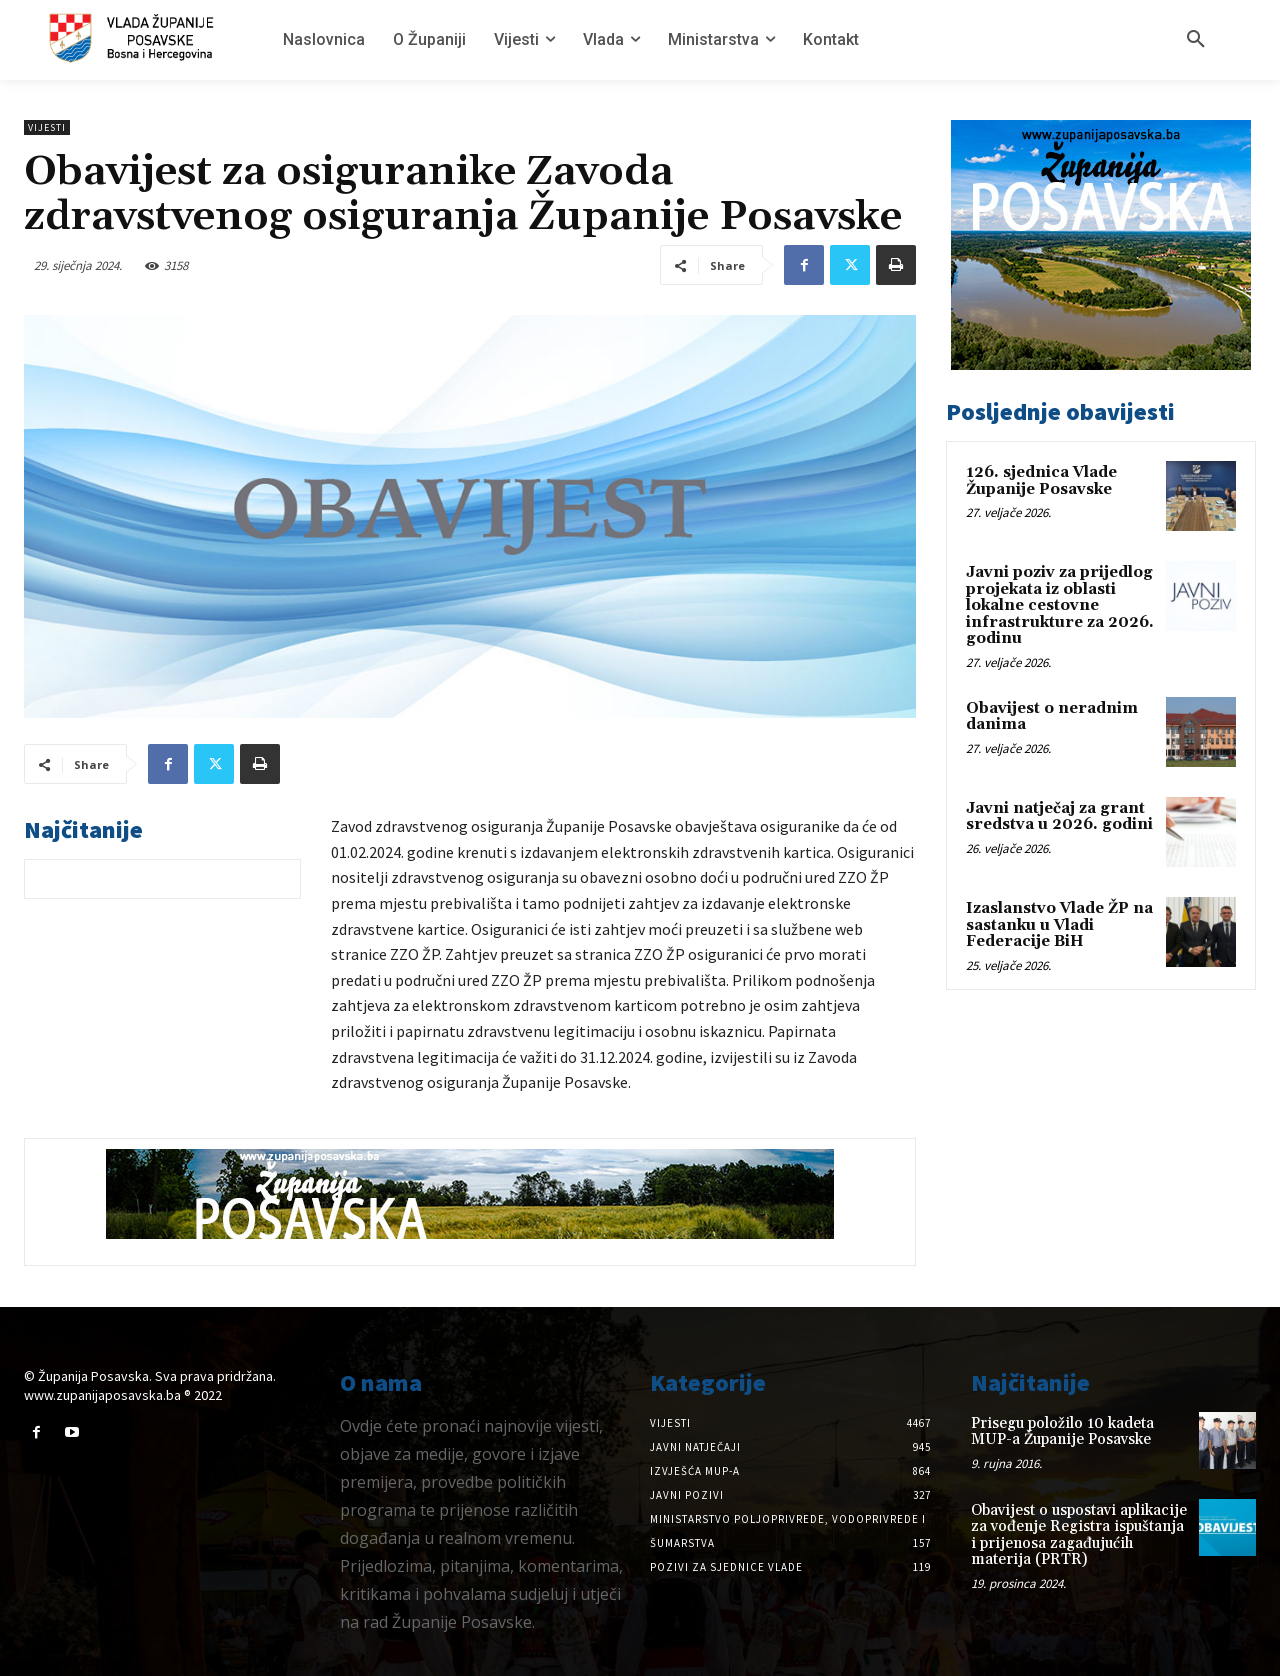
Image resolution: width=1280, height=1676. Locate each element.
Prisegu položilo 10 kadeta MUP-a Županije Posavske (1062, 1432)
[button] (1196, 40)
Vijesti (47, 127)
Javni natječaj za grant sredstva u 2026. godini (1059, 817)
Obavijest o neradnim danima (1052, 717)
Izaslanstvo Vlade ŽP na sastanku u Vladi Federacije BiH (1059, 925)
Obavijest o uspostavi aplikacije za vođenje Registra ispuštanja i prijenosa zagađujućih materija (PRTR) (1079, 1535)
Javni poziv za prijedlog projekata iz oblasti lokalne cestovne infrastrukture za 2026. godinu (1060, 605)
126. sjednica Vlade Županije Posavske (1041, 481)
